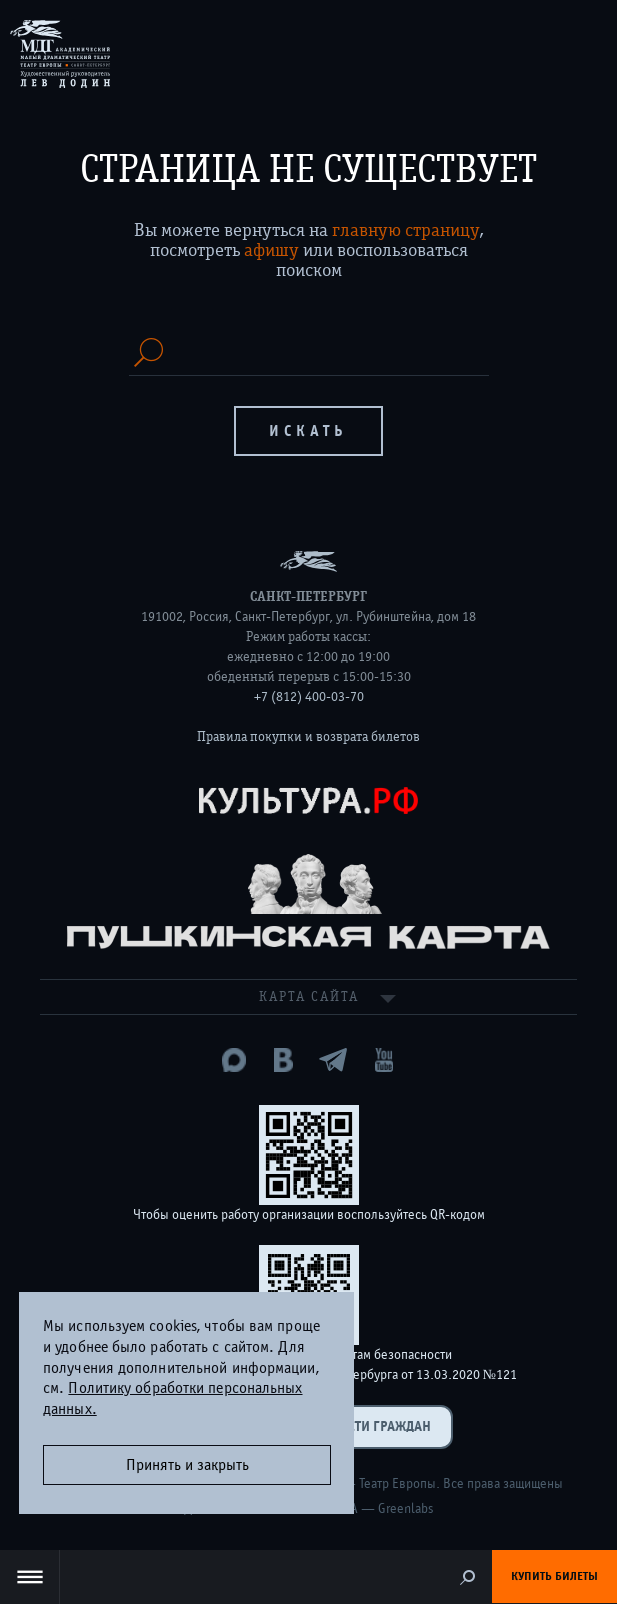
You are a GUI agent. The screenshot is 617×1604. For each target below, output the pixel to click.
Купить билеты (554, 1576)
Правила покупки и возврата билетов (308, 737)
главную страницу (406, 230)
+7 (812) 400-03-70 (309, 697)
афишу (271, 250)
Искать (308, 431)
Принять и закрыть (187, 1465)
